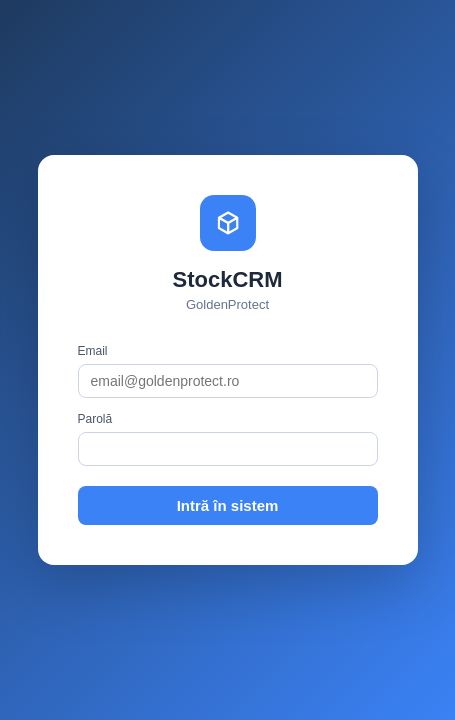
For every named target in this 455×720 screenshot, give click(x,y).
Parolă (95, 419)
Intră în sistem (228, 505)
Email (93, 351)
